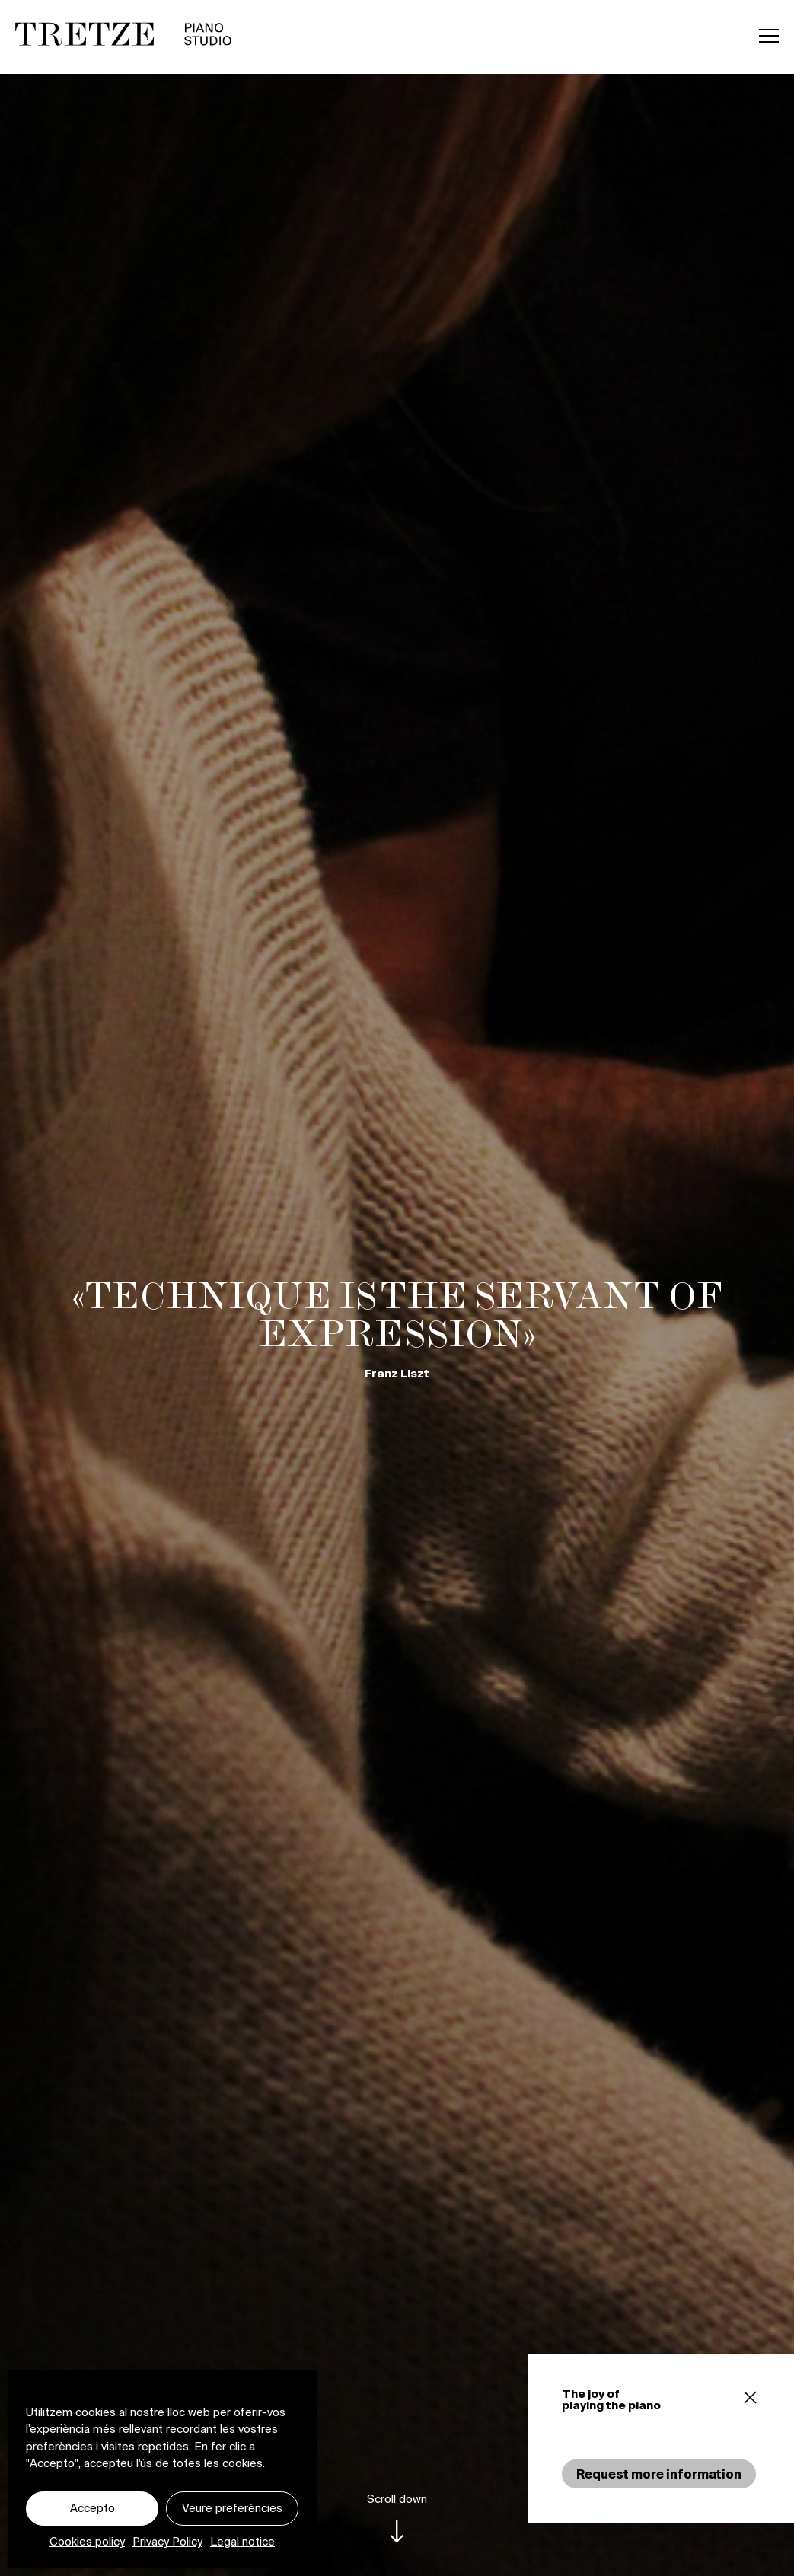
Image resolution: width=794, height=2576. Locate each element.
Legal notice (242, 2541)
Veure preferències (232, 2507)
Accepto (92, 2507)
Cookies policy (87, 2541)
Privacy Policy (167, 2541)
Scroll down (397, 2498)
